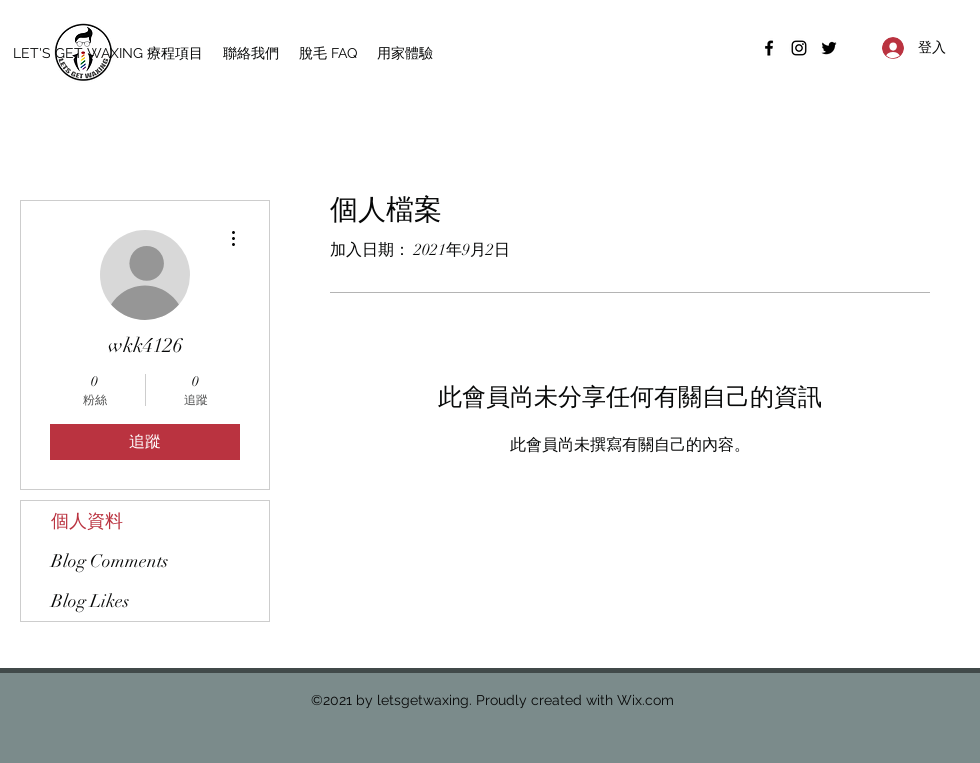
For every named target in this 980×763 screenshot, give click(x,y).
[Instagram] (799, 48)
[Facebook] (769, 48)
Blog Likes (90, 601)
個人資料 (87, 521)
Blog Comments (109, 561)
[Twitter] (829, 48)
